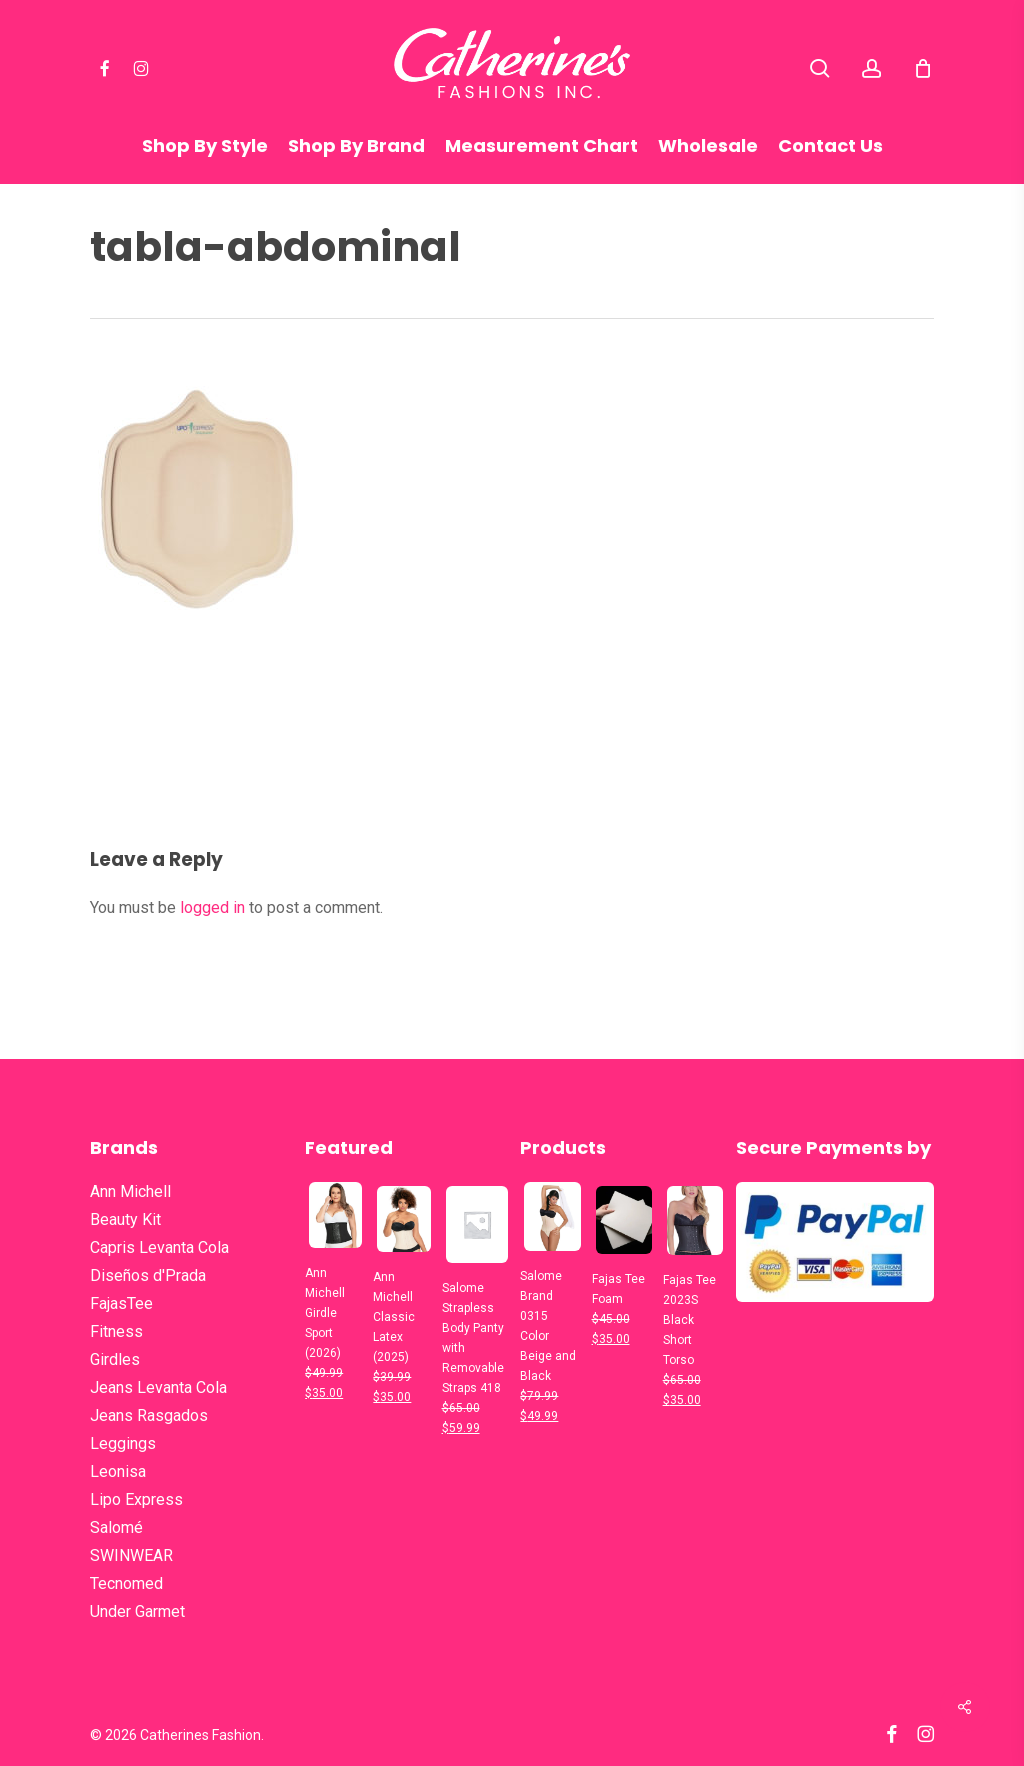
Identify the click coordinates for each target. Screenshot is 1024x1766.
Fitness (116, 1331)
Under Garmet (137, 1611)
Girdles (115, 1359)
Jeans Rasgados (149, 1415)
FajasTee (121, 1303)
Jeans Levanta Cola (158, 1387)
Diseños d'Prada (148, 1275)
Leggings (123, 1443)
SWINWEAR (131, 1555)
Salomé (116, 1527)
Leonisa (118, 1471)
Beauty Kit (125, 1219)
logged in (212, 907)
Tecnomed (126, 1583)
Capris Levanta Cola (159, 1247)
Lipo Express (136, 1499)
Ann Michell (130, 1191)
